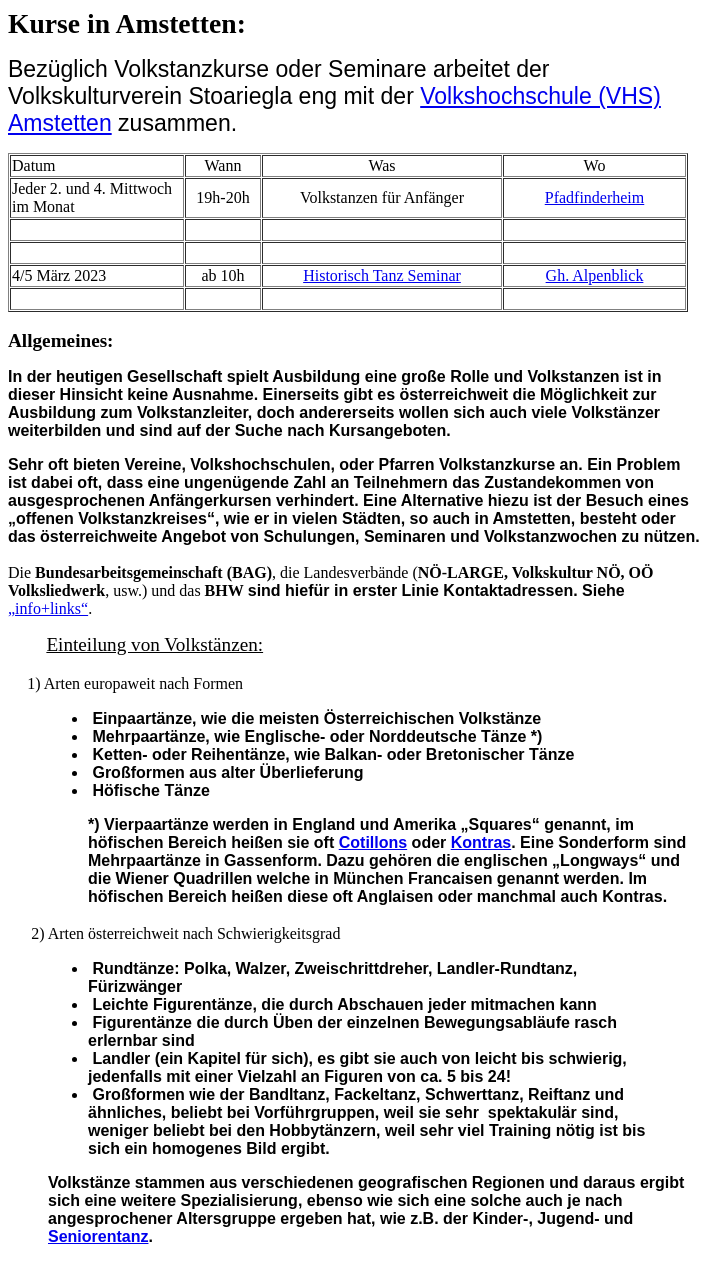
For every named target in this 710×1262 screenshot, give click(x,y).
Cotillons (373, 842)
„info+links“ (48, 608)
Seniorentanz (98, 1236)
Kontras (481, 842)
